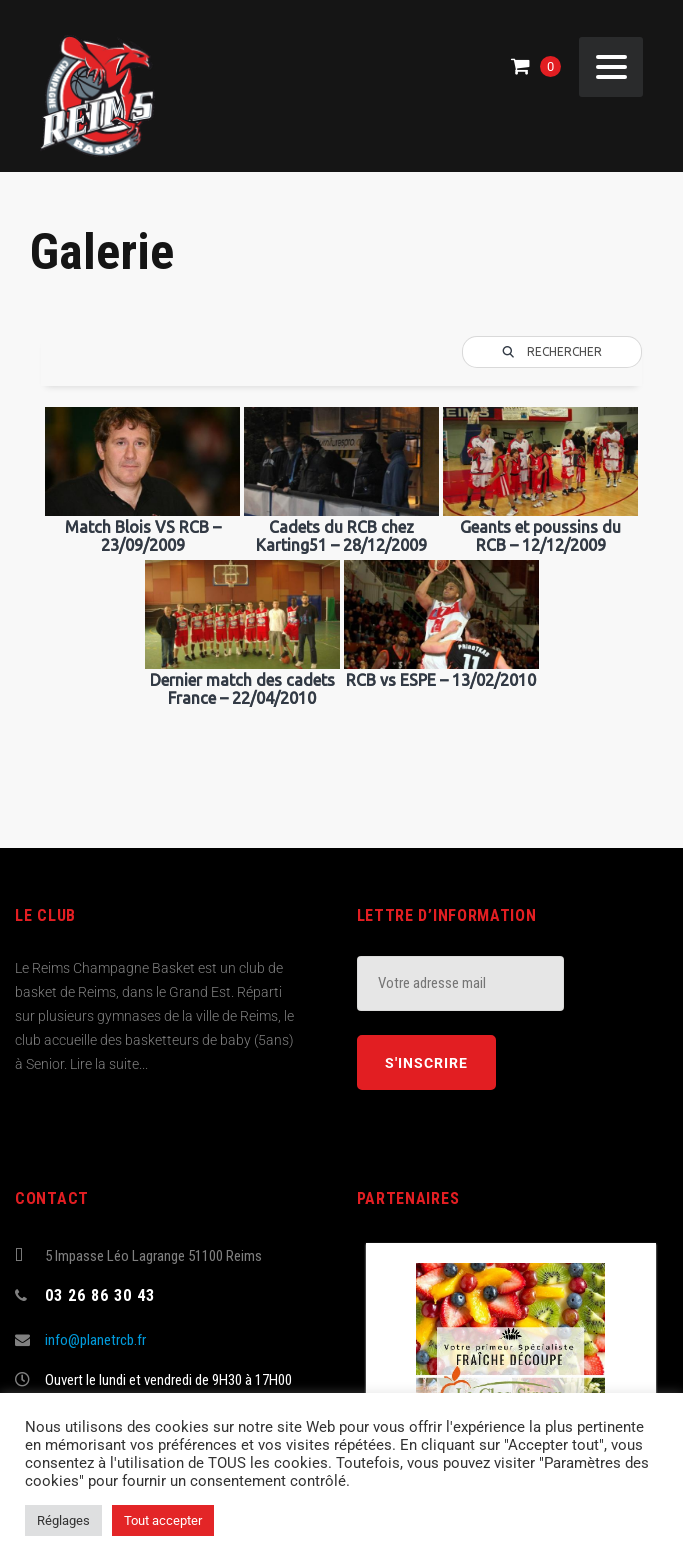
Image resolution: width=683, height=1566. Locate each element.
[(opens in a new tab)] (511, 1357)
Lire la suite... (109, 1064)
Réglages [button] (63, 1520)
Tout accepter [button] (163, 1520)
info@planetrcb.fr (95, 1340)
